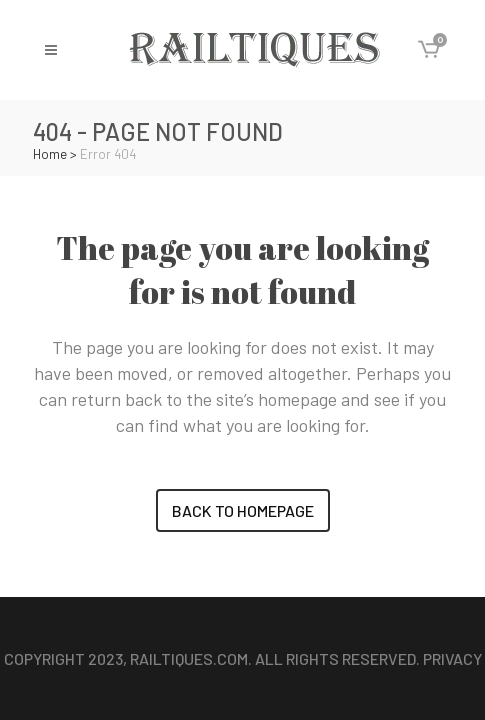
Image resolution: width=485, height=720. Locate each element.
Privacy (452, 658)
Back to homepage (243, 510)
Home (50, 154)
